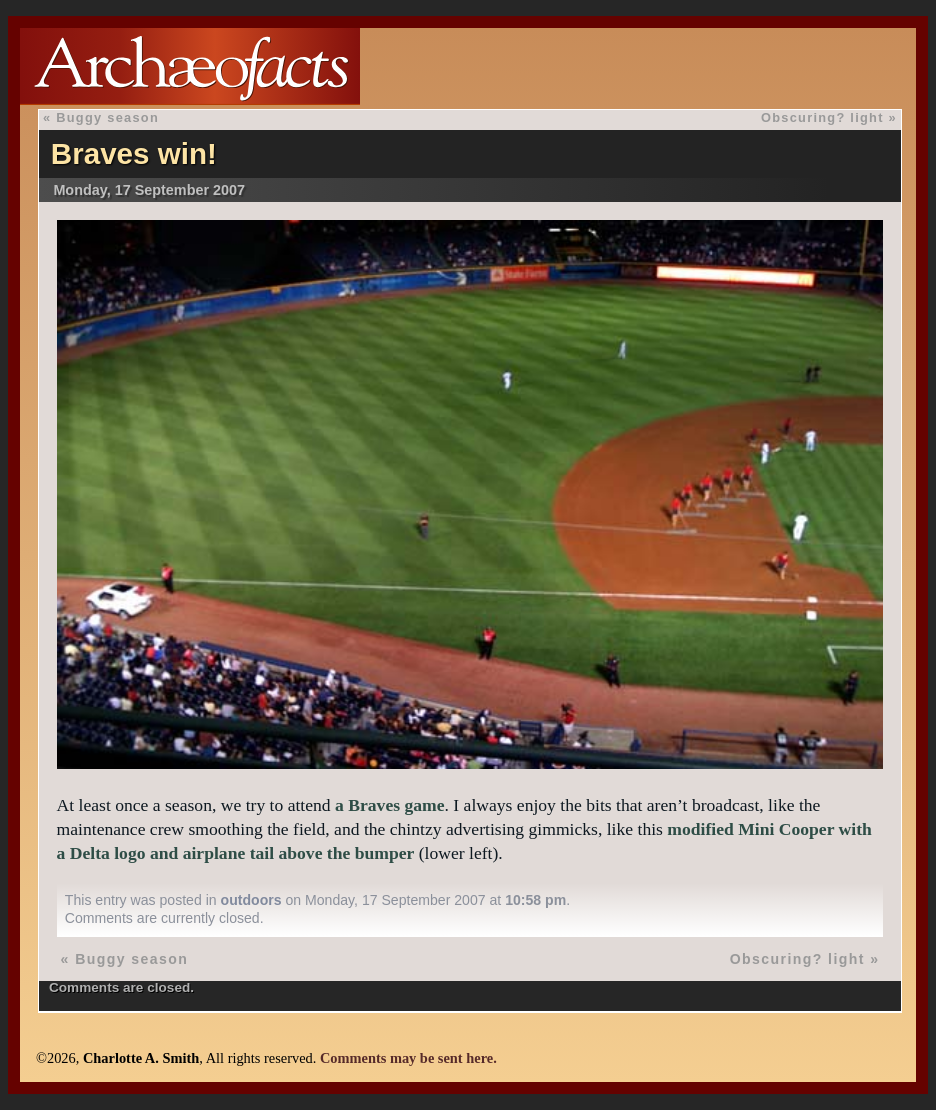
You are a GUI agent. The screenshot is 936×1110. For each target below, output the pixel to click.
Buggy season (107, 117)
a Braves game (389, 805)
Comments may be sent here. (408, 1058)
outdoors (251, 900)
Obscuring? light (822, 117)
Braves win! (134, 153)
